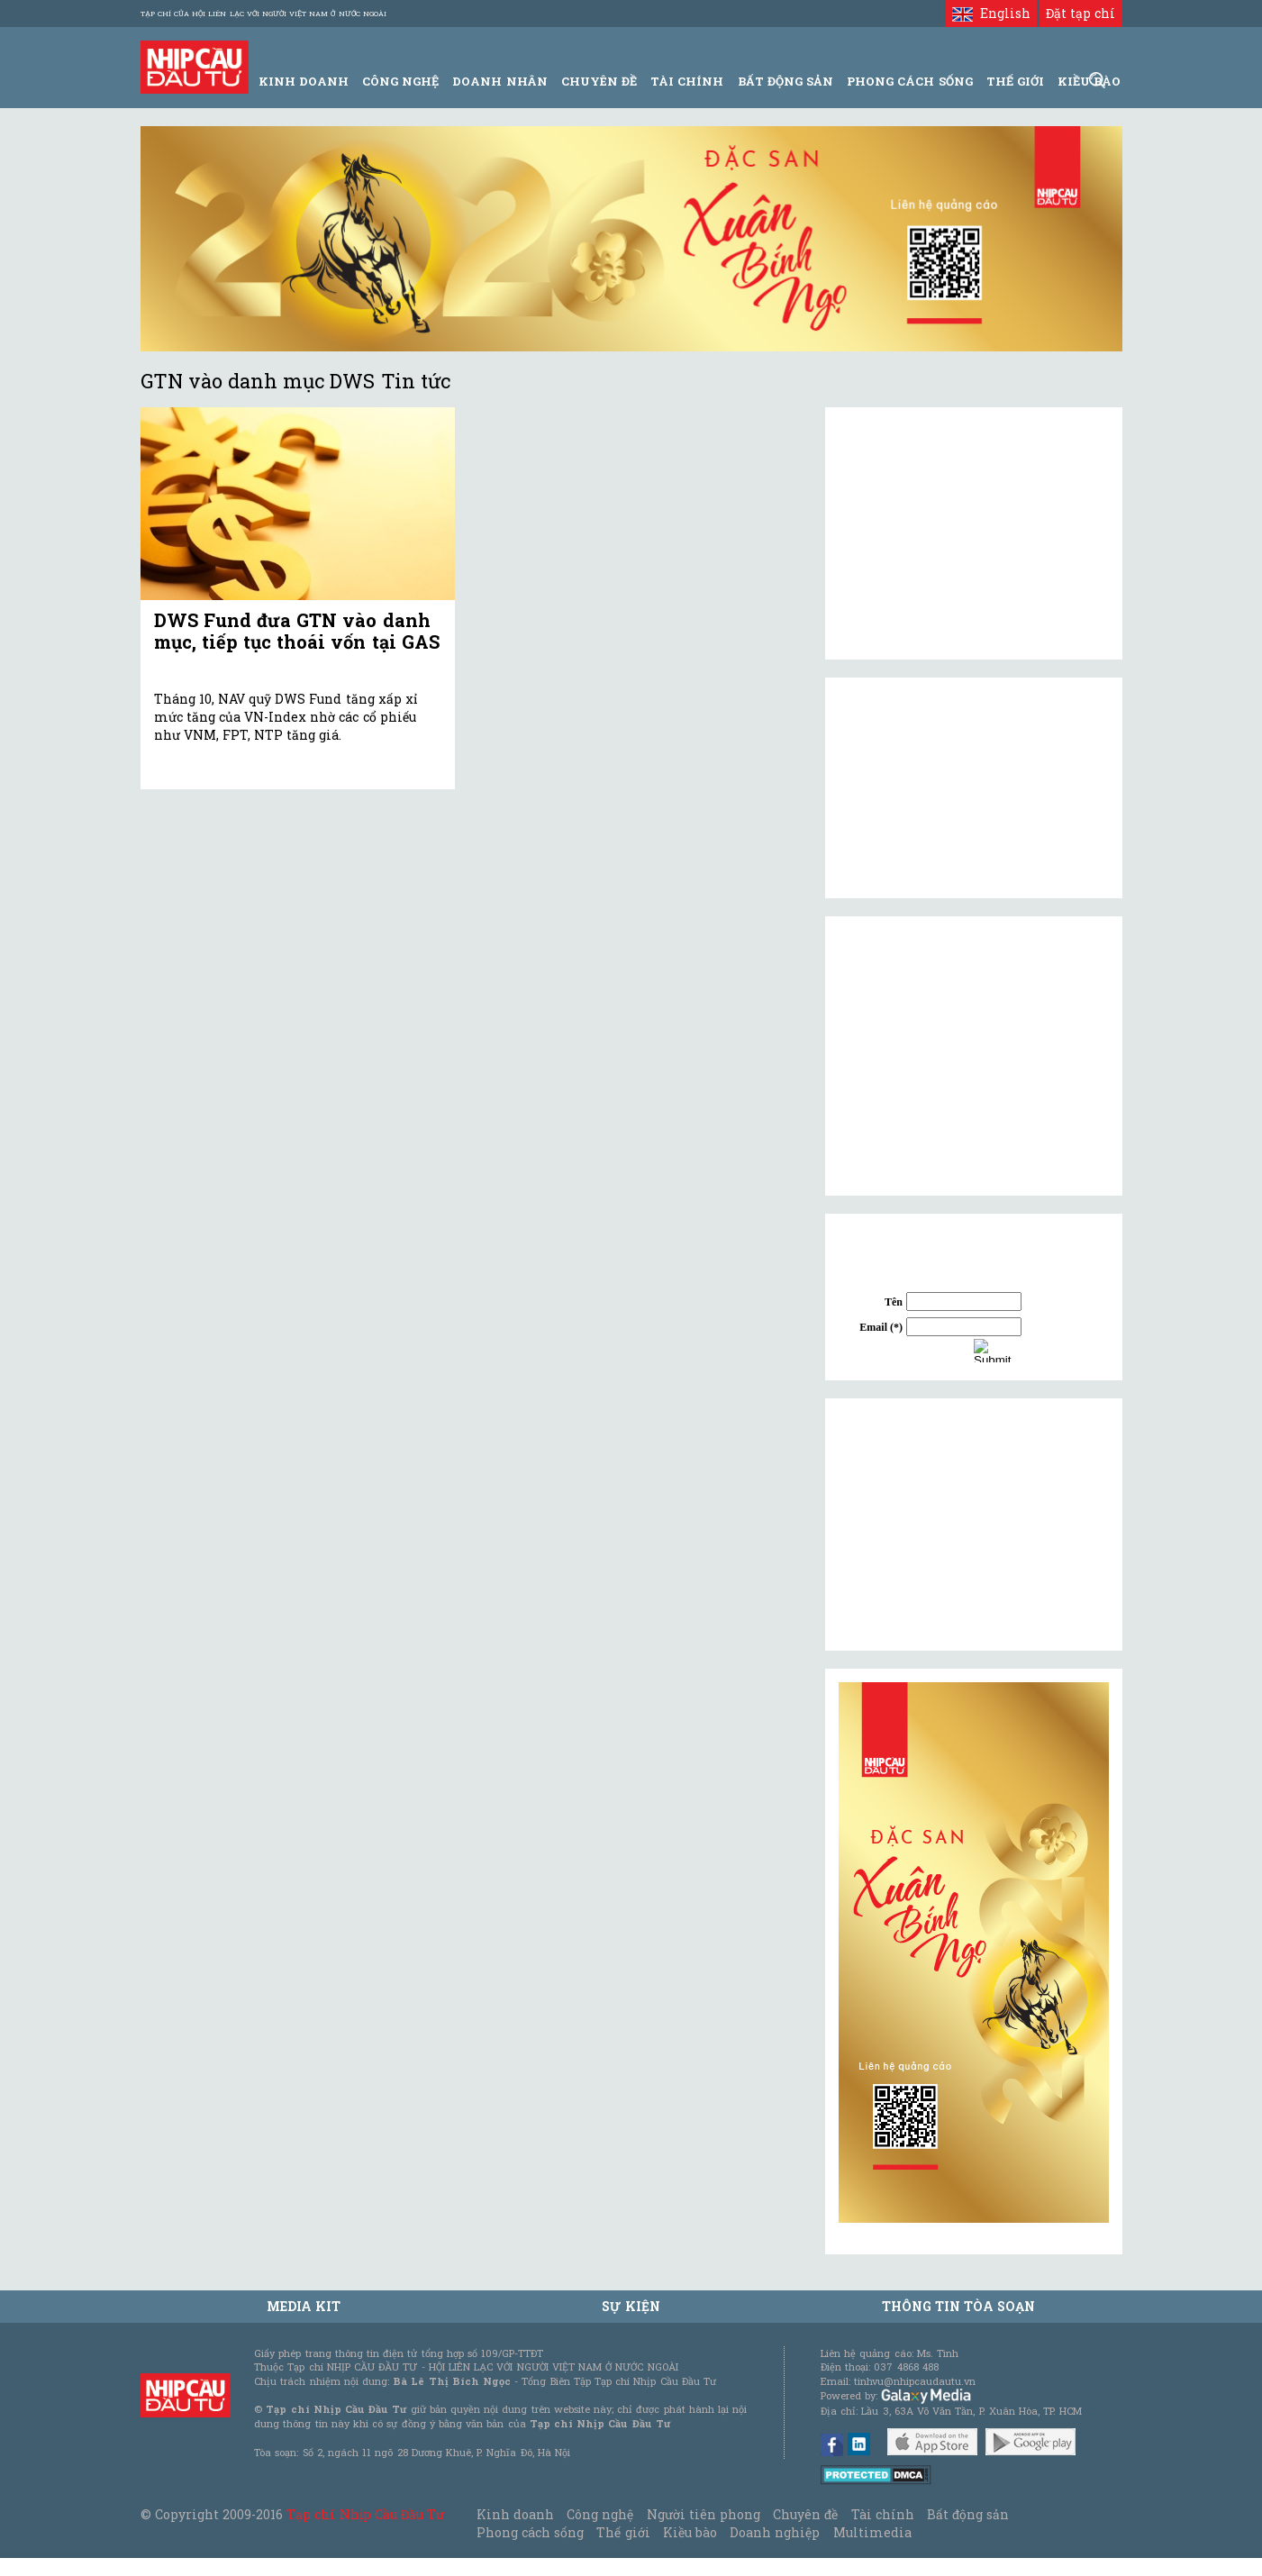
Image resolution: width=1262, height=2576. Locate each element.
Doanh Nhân (499, 81)
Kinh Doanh (304, 81)
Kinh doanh (515, 2514)
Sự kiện (630, 2306)
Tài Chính (686, 81)
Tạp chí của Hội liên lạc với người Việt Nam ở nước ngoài (263, 13)
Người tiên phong (703, 2514)
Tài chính (882, 2514)
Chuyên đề (599, 81)
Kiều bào (690, 2532)
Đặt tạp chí (1080, 13)
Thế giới (1015, 81)
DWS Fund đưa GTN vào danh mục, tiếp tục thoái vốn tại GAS (297, 630)
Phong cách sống (530, 2532)
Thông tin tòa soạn (959, 2306)
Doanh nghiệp (775, 2532)
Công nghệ (600, 2514)
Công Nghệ (400, 81)
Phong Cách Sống (909, 81)
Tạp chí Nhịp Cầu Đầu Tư (365, 2514)
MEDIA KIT (303, 2306)
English (991, 13)
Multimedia (872, 2532)
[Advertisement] (974, 1524)
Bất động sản (785, 81)
